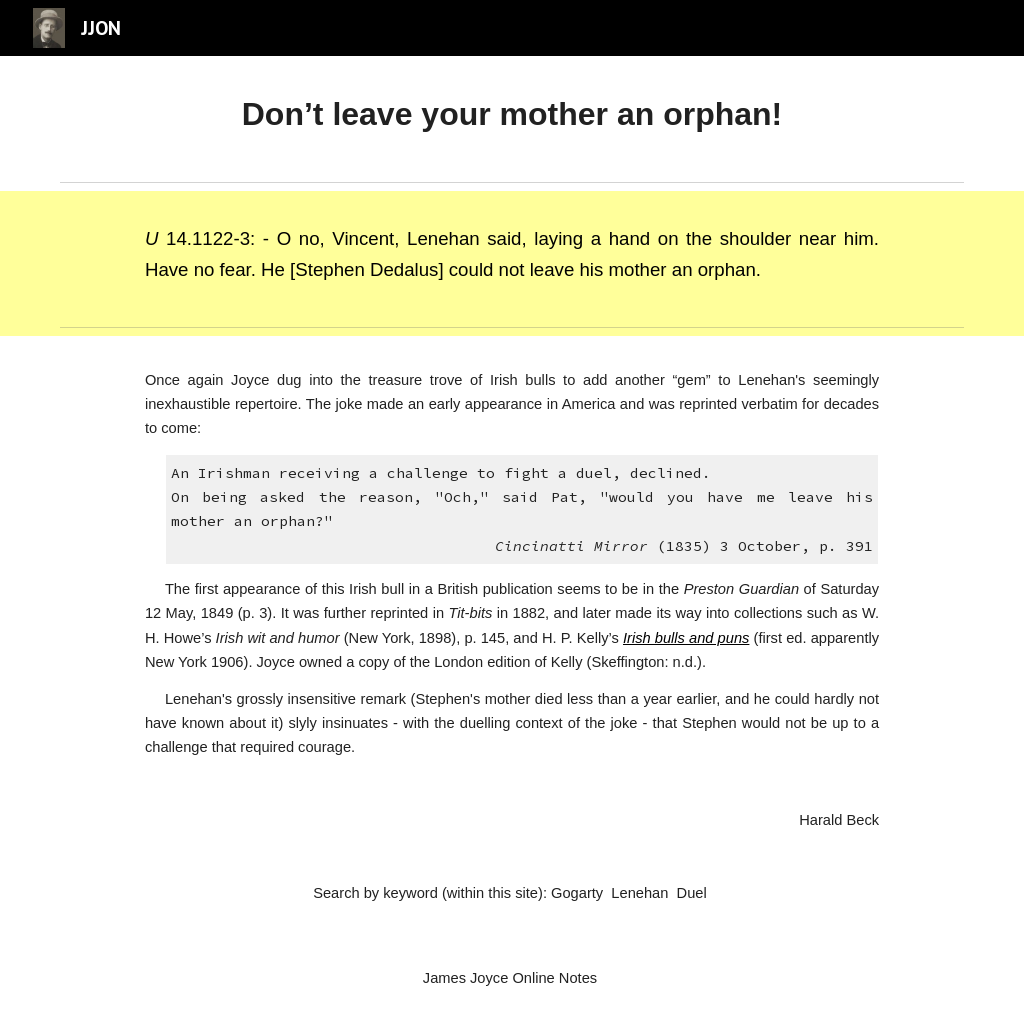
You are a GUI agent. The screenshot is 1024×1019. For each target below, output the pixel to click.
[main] (512, 114)
